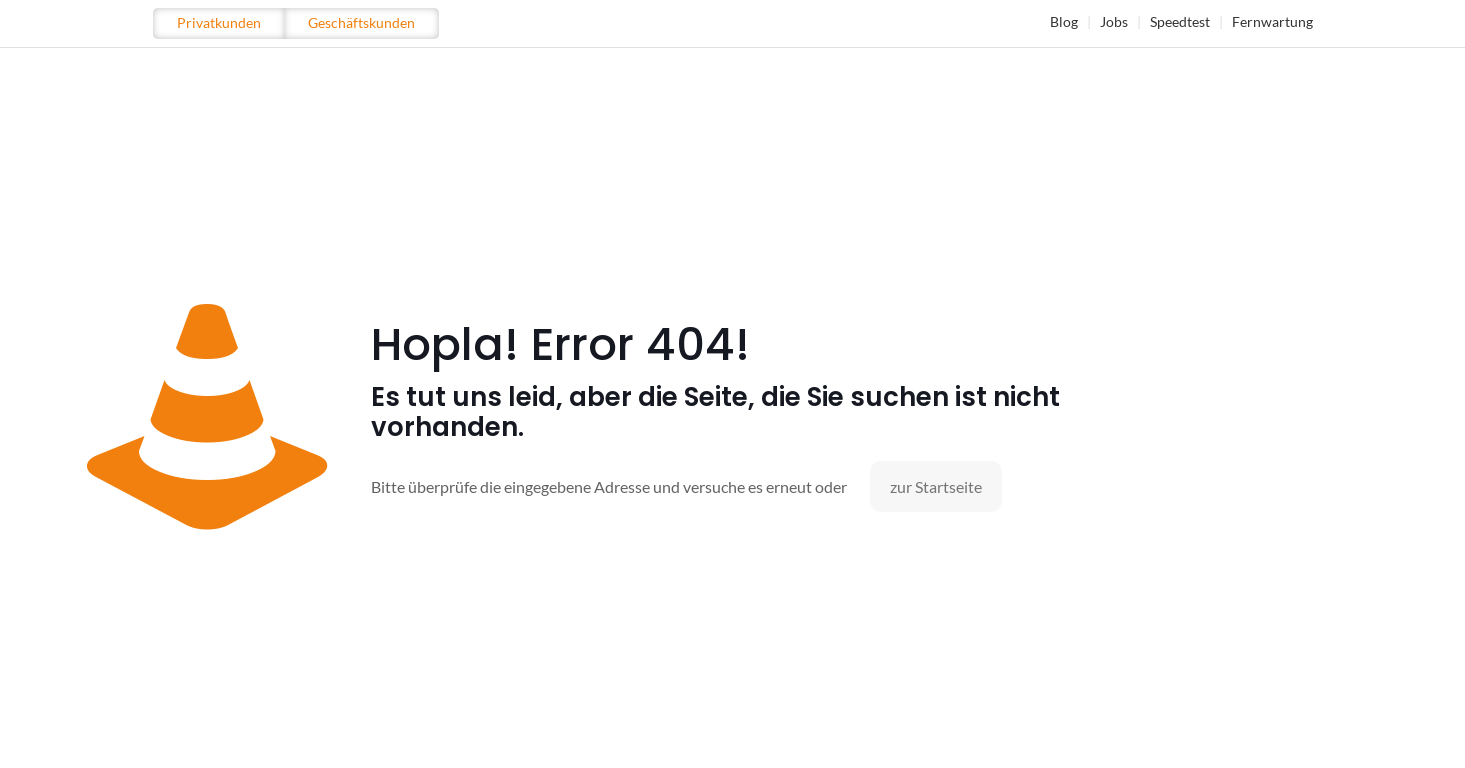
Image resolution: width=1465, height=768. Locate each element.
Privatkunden (219, 22)
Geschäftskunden (361, 22)
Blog (1064, 21)
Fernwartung (1272, 21)
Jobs (1114, 21)
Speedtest (1180, 21)
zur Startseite (936, 486)
